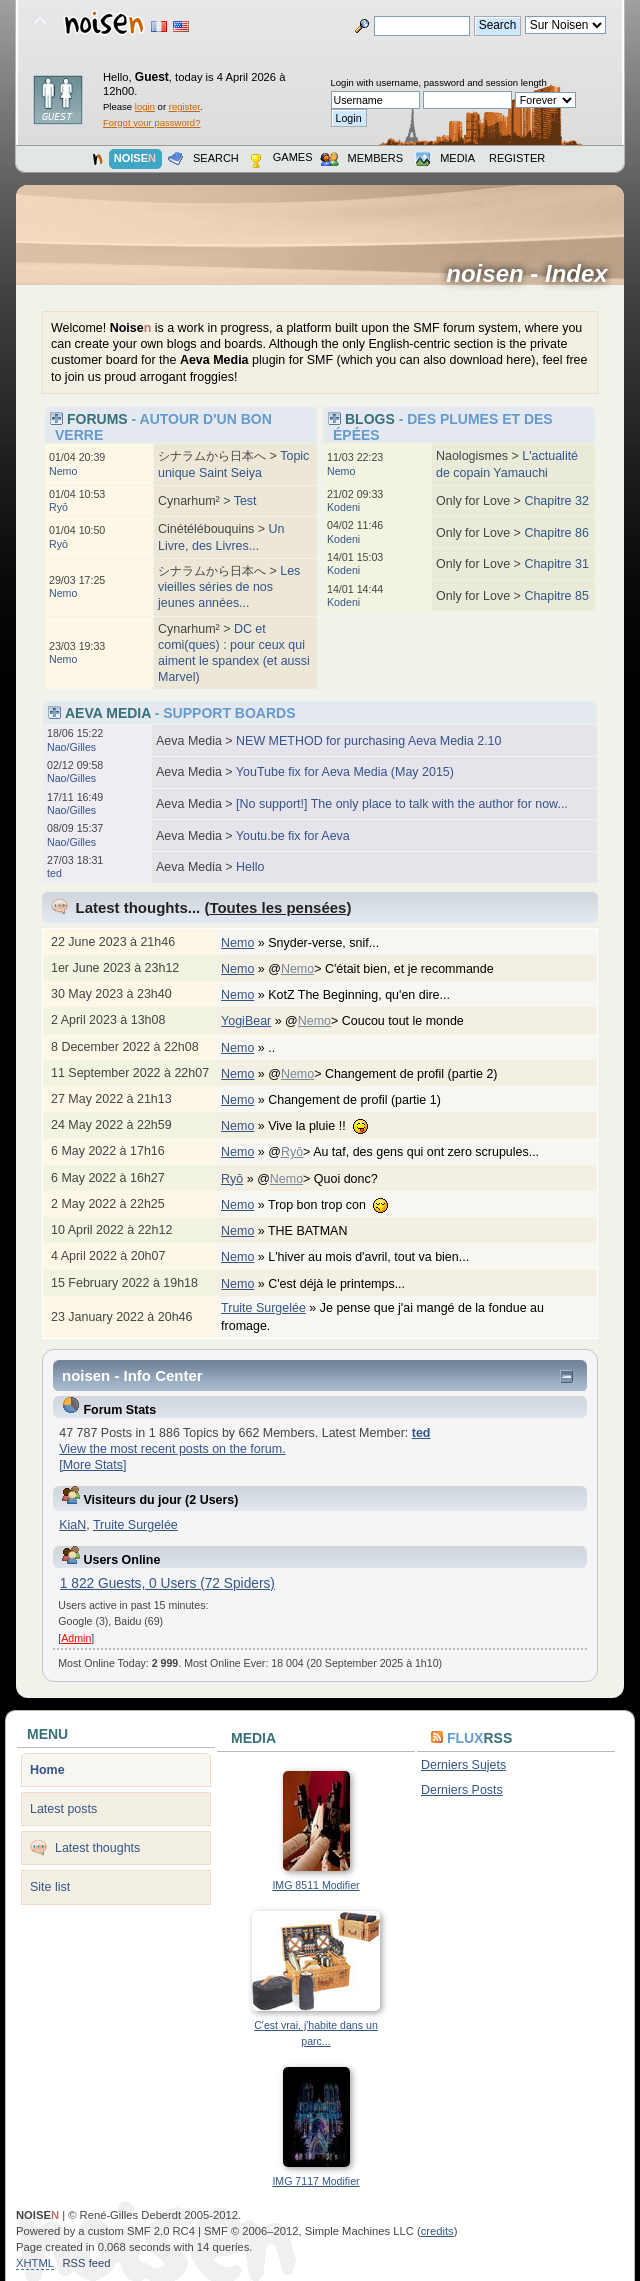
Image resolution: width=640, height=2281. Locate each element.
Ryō (58, 507)
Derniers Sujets (463, 1765)
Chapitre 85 (556, 596)
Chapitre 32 (556, 501)
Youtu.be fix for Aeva (293, 836)
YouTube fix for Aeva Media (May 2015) (345, 772)
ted (54, 873)
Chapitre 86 (556, 533)
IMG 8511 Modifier (315, 1885)
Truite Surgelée (263, 1308)
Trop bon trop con (338, 1205)
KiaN (72, 1525)
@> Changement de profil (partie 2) (393, 1074)
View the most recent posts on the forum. (172, 1449)
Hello (250, 867)
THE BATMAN (318, 1231)
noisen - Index (533, 274)
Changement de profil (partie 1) (364, 1100)
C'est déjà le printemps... (346, 1284)
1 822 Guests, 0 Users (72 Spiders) (167, 1583)
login (145, 106)
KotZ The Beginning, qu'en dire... (369, 995)
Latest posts (63, 1809)
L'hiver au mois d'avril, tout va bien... (378, 1257)
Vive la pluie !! (328, 1126)
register (184, 106)
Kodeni (343, 507)
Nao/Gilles (71, 747)
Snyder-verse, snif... (333, 943)
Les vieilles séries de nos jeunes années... (229, 587)
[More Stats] (92, 1465)
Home (47, 1770)
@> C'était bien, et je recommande (391, 969)
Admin (76, 1638)
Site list (50, 1887)
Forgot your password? (151, 122)
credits (437, 2231)
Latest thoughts (97, 1848)
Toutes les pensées (277, 907)
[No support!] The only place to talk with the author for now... (402, 804)
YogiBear (246, 1021)
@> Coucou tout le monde (384, 1021)
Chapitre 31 (556, 564)
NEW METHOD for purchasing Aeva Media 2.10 (368, 741)
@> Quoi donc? (327, 1179)
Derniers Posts (462, 1790)
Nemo (63, 471)
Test (245, 501)
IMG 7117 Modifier (315, 2181)
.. (281, 1048)
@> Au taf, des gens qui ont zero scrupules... (413, 1152)
